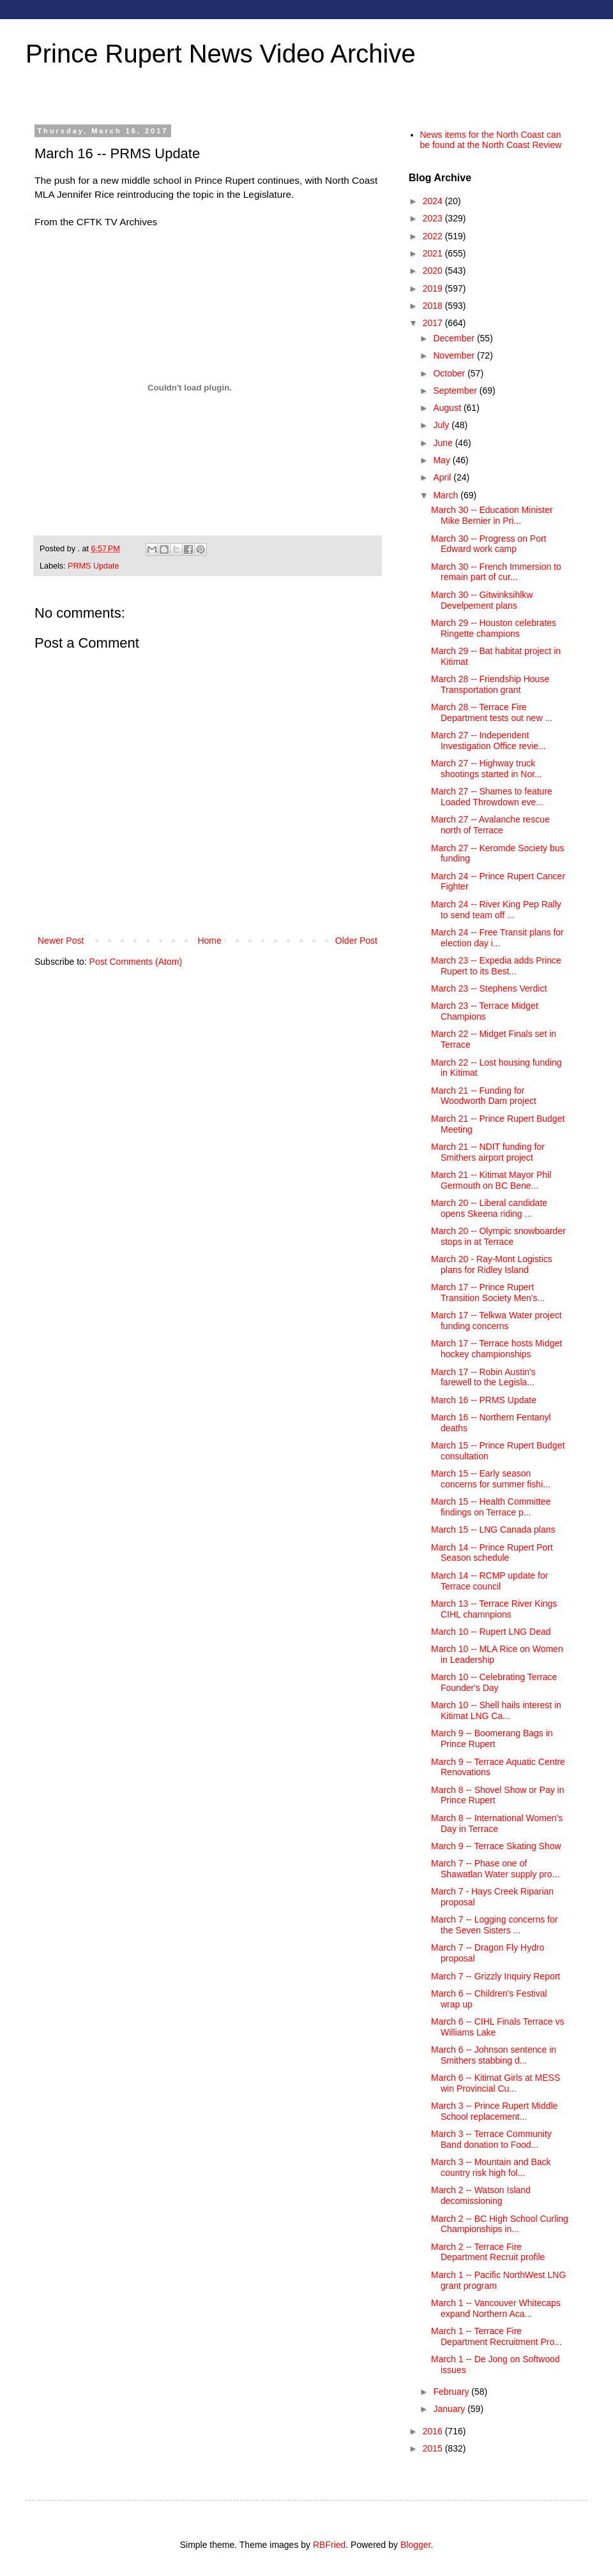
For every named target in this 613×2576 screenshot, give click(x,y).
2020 (434, 270)
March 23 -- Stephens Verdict (489, 988)
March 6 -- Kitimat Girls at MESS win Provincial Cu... (495, 2083)
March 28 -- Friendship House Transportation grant (490, 684)
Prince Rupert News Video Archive (221, 54)
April (443, 477)
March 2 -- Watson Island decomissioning (481, 2195)
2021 (434, 253)
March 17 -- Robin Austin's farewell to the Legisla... (483, 1377)
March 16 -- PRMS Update (483, 1400)
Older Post (356, 940)
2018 (434, 306)
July (442, 425)
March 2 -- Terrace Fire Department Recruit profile (488, 2252)
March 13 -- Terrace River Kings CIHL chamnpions (494, 1608)
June (444, 443)
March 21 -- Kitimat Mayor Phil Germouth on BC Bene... (491, 1180)
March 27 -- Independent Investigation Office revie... (488, 740)
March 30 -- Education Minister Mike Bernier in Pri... (492, 515)
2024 (434, 201)
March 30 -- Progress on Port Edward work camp (489, 544)
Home (209, 940)
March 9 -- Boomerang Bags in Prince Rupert (492, 1738)
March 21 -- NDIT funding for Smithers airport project (488, 1152)
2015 (434, 2448)
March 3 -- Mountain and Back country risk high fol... (491, 2167)
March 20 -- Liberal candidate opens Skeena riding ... (489, 1208)
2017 (434, 323)
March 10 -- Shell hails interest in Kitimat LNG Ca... (496, 1710)
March (446, 495)
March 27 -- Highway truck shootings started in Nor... (486, 768)
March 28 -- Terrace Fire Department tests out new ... (491, 712)
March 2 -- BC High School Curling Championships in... (499, 2224)
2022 (434, 236)
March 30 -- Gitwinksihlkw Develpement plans (482, 600)
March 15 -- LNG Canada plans (493, 1529)
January (450, 2409)
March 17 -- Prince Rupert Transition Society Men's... (488, 1292)
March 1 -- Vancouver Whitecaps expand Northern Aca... (496, 2308)
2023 (434, 218)
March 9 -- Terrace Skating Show (496, 1846)
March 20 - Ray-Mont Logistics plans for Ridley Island (491, 1264)
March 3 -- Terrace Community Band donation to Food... (491, 2139)
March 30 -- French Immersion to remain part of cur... (496, 572)
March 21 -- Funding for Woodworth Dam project (483, 1095)
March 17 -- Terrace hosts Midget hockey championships (496, 1348)
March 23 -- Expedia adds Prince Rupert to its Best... (496, 965)
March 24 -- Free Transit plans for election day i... (497, 937)
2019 (434, 288)
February (452, 2391)
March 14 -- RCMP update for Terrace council (489, 1580)
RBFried (329, 2545)
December (454, 338)
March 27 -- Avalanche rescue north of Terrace (490, 824)
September (456, 390)
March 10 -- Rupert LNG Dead (491, 1632)
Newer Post (61, 940)
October (450, 373)
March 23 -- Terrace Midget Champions (484, 1011)
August (448, 408)
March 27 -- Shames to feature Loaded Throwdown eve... (491, 796)
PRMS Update (93, 566)
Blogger (415, 2545)
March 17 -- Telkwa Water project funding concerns (496, 1320)
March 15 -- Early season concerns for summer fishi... (490, 1478)
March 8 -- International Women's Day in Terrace (497, 1823)
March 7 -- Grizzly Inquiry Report (495, 1976)
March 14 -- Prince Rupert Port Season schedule (492, 1552)
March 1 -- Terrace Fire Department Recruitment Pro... (496, 2336)
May (442, 460)
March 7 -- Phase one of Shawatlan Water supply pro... (495, 1868)
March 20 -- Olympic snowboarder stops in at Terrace (498, 1236)
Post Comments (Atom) (135, 962)
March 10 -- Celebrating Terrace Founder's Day (494, 1682)
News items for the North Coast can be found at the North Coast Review (491, 140)
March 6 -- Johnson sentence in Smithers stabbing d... (493, 2055)
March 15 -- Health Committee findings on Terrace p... (491, 1506)
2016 (434, 2431)
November (454, 355)
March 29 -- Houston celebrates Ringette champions (493, 628)
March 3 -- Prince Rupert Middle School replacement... (494, 2111)
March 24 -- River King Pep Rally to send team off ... (496, 909)
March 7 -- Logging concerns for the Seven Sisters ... (494, 1924)
